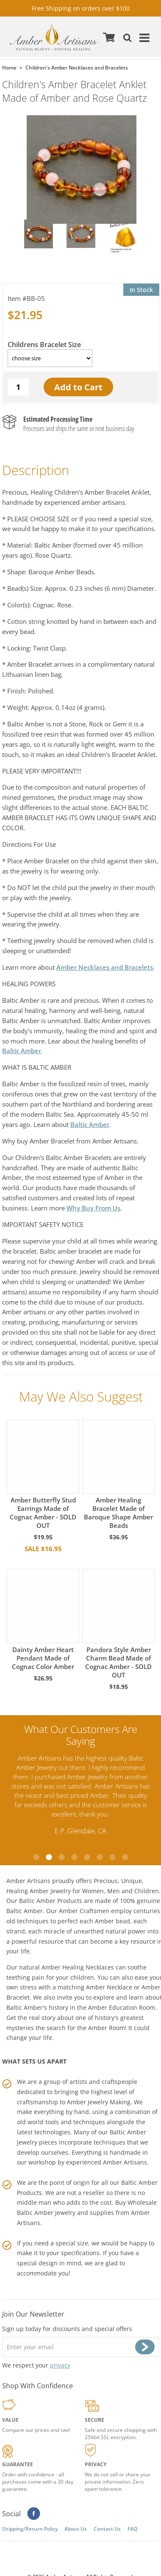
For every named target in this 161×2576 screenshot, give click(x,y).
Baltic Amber (21, 1050)
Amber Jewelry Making (98, 2101)
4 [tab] (74, 1857)
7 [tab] (112, 1857)
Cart (108, 37)
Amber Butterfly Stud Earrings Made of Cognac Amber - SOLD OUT (43, 1475)
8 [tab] (125, 1857)
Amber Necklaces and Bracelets (104, 967)
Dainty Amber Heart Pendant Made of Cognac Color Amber (43, 1620)
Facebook (33, 2513)
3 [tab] (61, 1857)
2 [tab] (48, 1857)
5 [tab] (87, 1857)
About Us (75, 2528)
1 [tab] (36, 1857)
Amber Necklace (109, 1987)
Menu (142, 37)
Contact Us (107, 2528)
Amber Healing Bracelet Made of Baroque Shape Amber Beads (118, 1475)
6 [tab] (99, 1857)
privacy (60, 2365)
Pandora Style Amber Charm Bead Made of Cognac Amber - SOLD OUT (118, 1624)
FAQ (132, 2528)
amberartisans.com (54, 37)
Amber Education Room (121, 2007)
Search (125, 37)
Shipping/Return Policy (30, 2528)
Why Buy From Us (93, 1208)
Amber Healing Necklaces (78, 1967)
